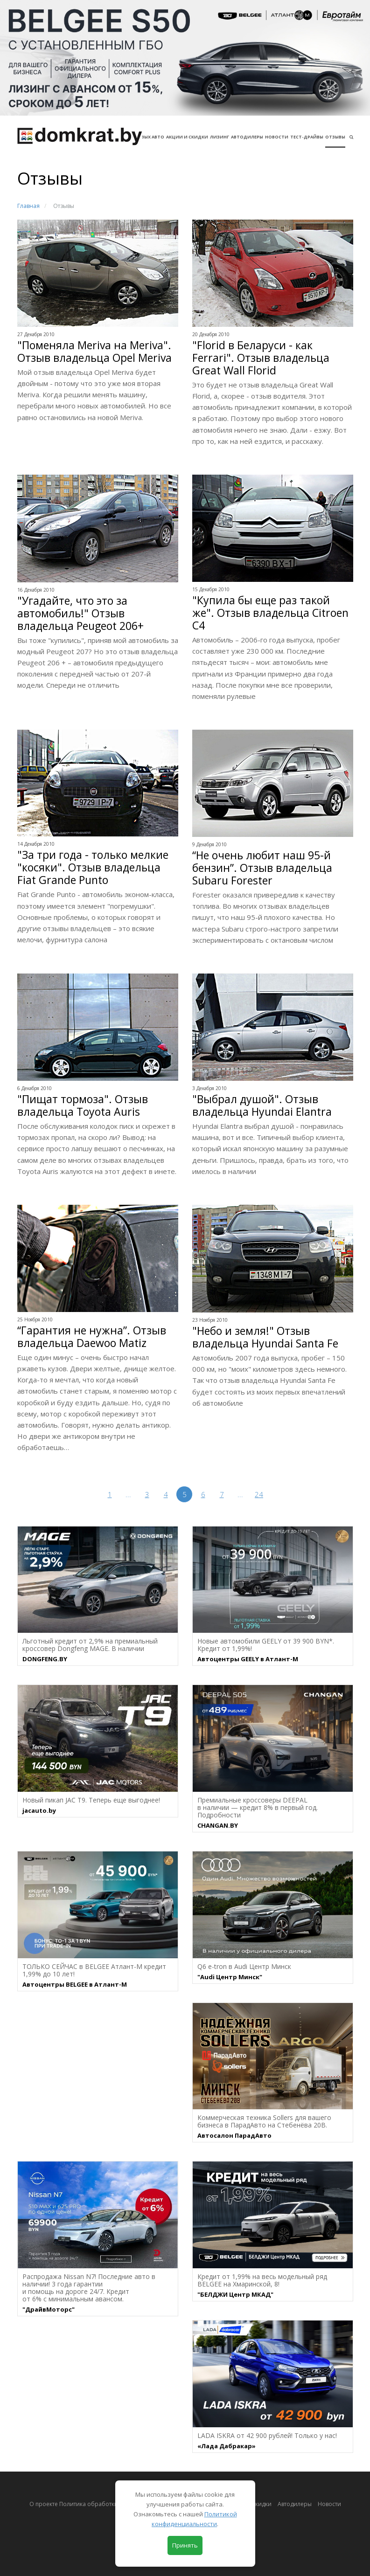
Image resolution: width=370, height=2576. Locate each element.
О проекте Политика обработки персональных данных (106, 2504)
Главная (28, 206)
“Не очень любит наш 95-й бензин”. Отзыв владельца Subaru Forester (262, 868)
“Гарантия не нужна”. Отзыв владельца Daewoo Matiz (91, 1336)
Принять (185, 2545)
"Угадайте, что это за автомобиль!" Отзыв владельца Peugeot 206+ (80, 613)
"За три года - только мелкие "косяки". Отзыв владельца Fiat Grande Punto (92, 867)
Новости (276, 137)
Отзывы (335, 137)
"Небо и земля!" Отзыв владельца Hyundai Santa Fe (265, 1337)
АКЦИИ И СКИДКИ (187, 137)
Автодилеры (247, 137)
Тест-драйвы (306, 137)
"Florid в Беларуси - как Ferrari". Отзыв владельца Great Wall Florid (260, 358)
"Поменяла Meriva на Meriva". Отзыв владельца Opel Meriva (94, 351)
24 (259, 1494)
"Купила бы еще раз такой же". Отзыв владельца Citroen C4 (270, 613)
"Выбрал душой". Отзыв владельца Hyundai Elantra (262, 1105)
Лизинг (219, 137)
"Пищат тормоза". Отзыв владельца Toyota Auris (82, 1105)
